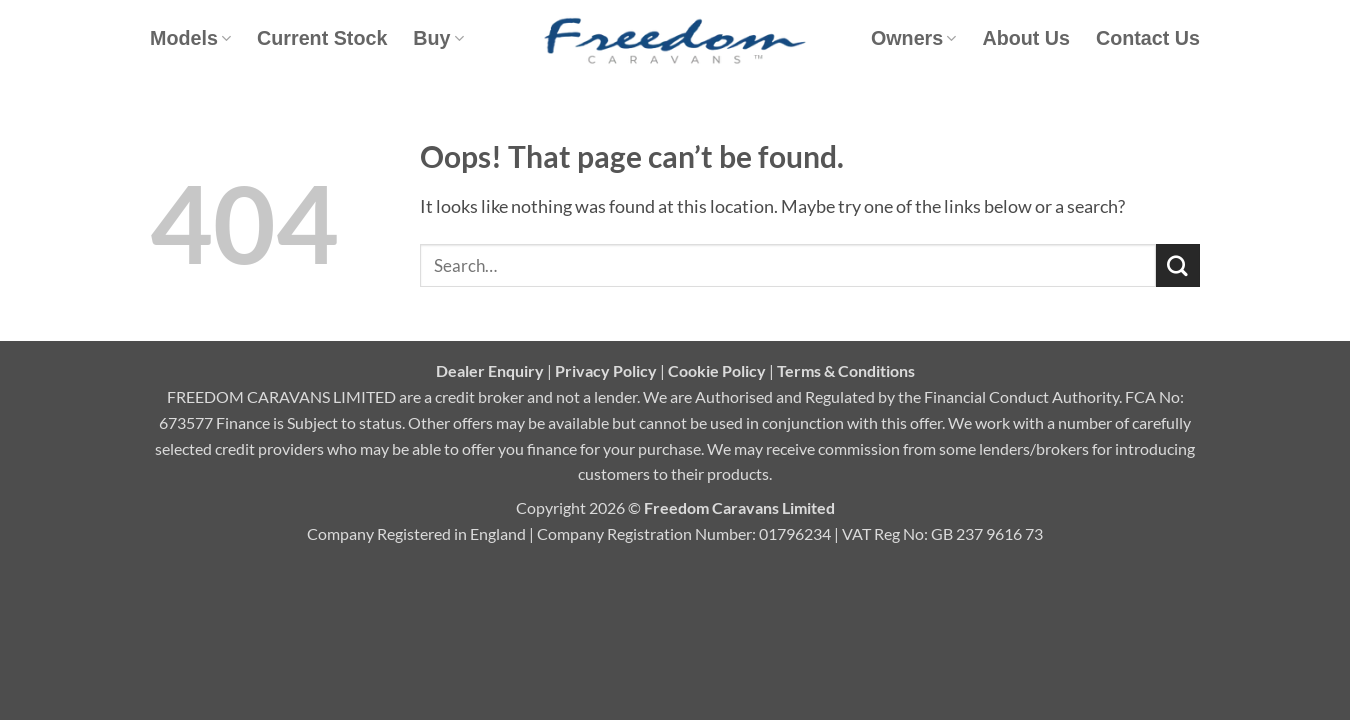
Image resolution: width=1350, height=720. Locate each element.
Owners (913, 38)
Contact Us (1148, 38)
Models (190, 38)
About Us (1026, 38)
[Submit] (1178, 266)
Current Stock (322, 38)
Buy (438, 38)
